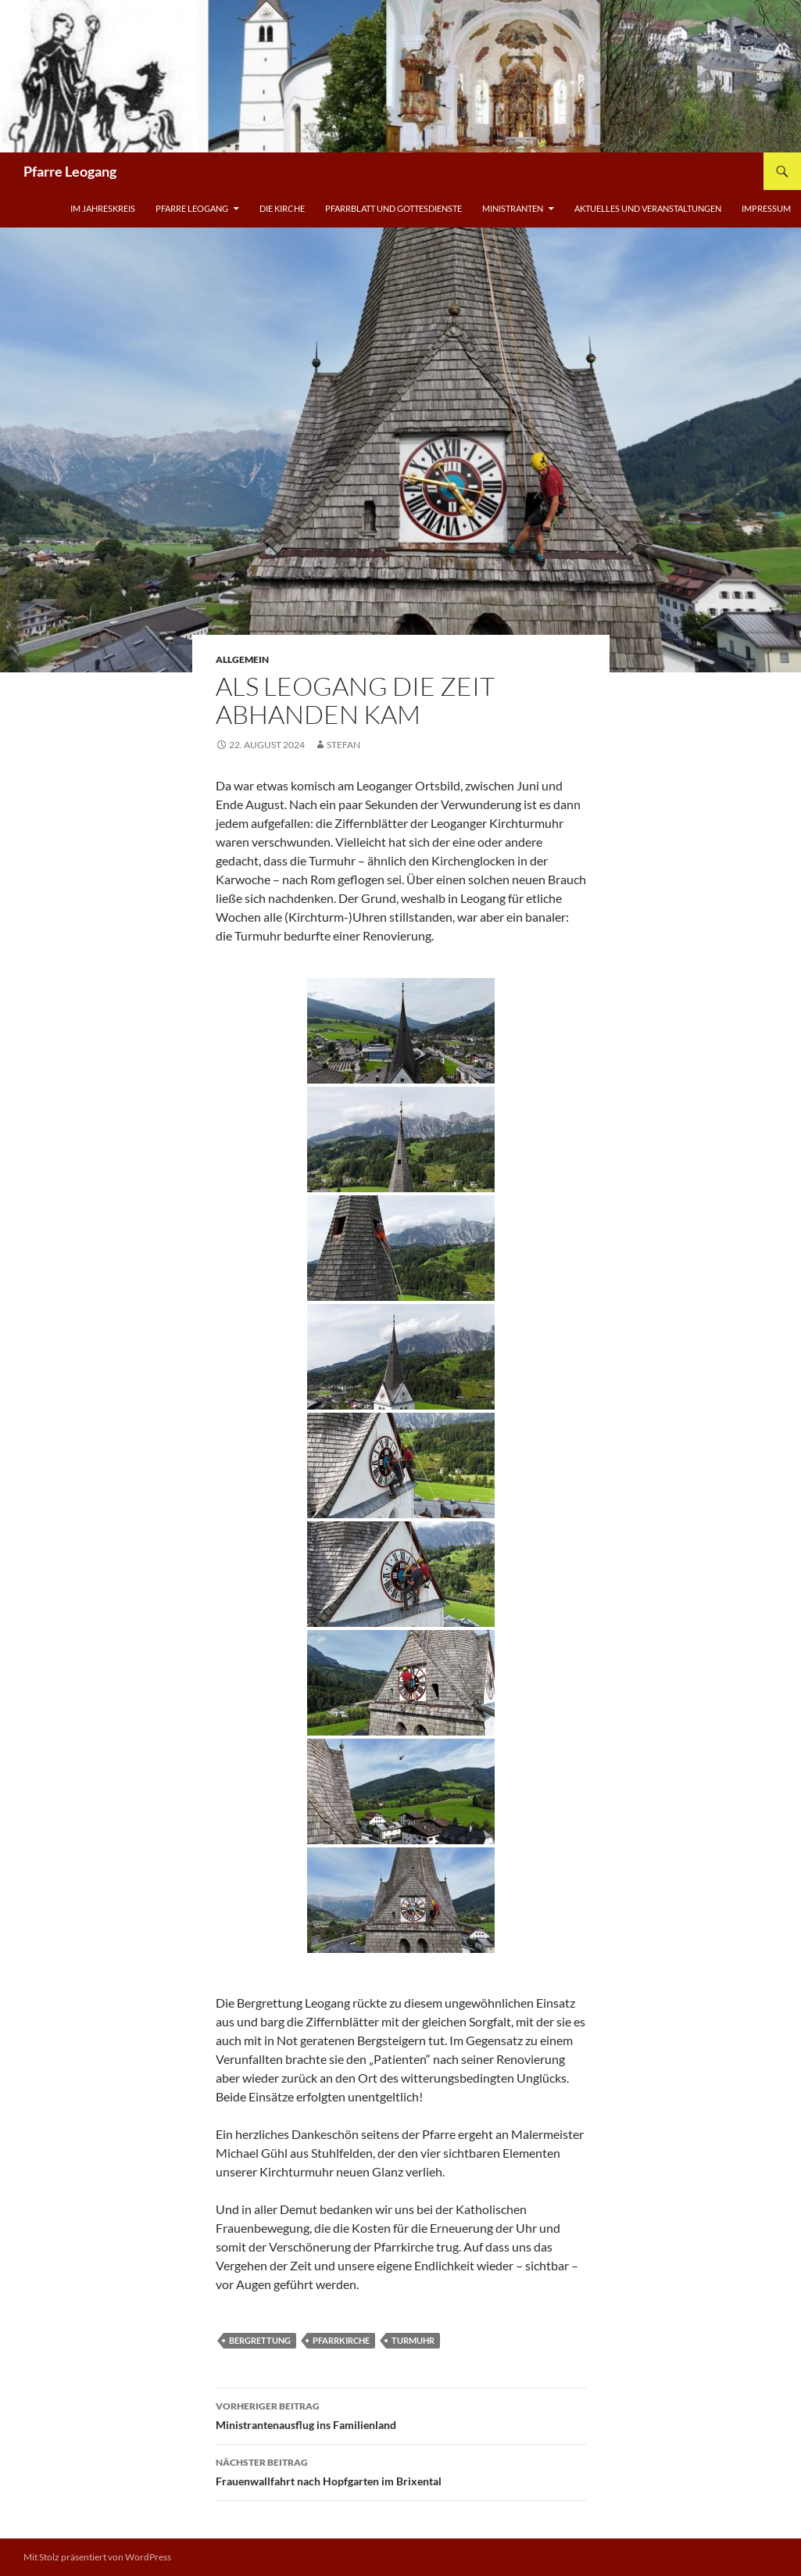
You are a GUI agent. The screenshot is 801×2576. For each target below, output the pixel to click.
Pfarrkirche (341, 2340)
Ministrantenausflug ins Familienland (401, 2414)
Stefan (343, 745)
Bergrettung (260, 2340)
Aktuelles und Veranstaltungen (647, 208)
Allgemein (242, 659)
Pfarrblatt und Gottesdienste (393, 208)
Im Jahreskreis (102, 208)
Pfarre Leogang (69, 171)
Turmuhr (413, 2340)
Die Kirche (282, 208)
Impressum (766, 208)
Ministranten (512, 208)
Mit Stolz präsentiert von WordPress (97, 2557)
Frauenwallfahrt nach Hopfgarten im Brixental (401, 2470)
